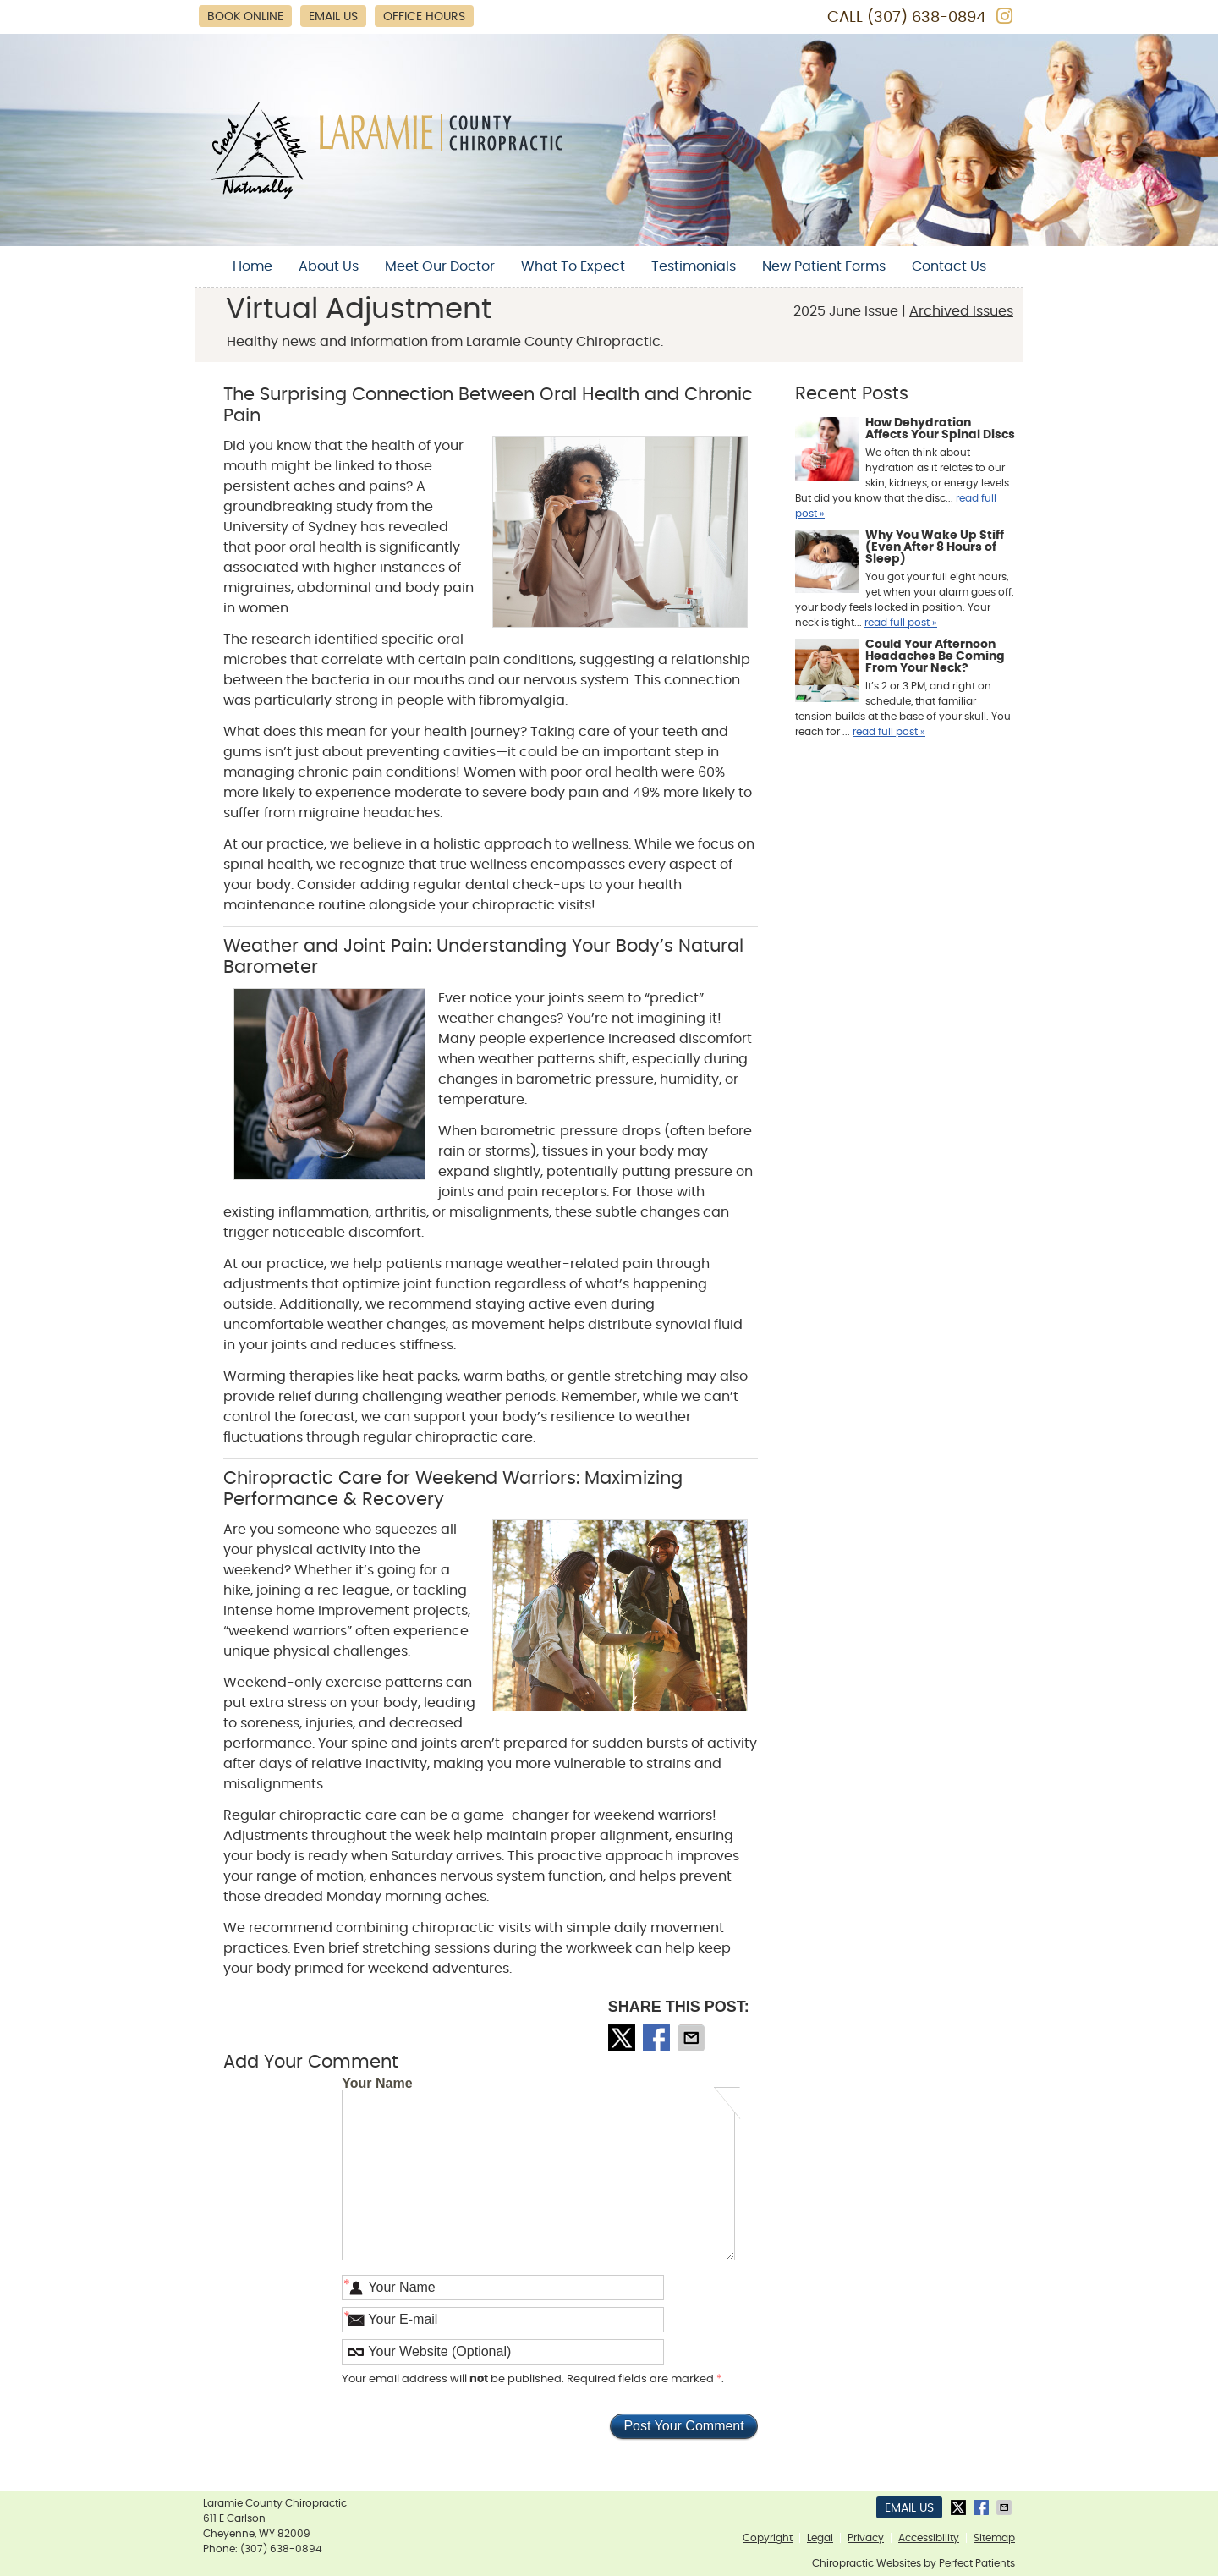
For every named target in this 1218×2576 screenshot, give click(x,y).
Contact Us (949, 266)
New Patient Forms (824, 266)
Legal (820, 2538)
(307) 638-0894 (926, 17)
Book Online (245, 17)
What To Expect (573, 266)
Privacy (866, 2538)
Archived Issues (961, 311)
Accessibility (928, 2538)
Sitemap (994, 2538)
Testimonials (693, 266)
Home (252, 266)
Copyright (768, 2538)
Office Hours (424, 17)
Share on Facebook (658, 2037)
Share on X (623, 2037)
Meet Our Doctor (440, 266)
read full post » (900, 623)
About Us (329, 266)
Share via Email (693, 2037)
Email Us (333, 17)
